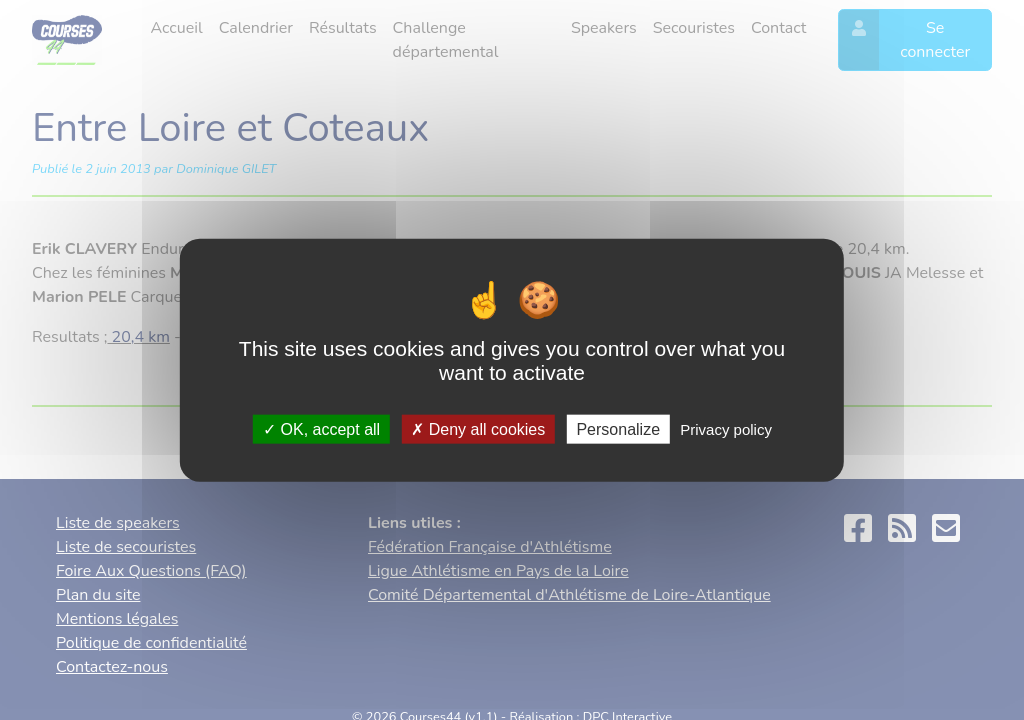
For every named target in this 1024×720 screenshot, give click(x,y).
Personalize (618, 428)
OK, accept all (321, 428)
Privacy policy (726, 428)
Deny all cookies (478, 428)
